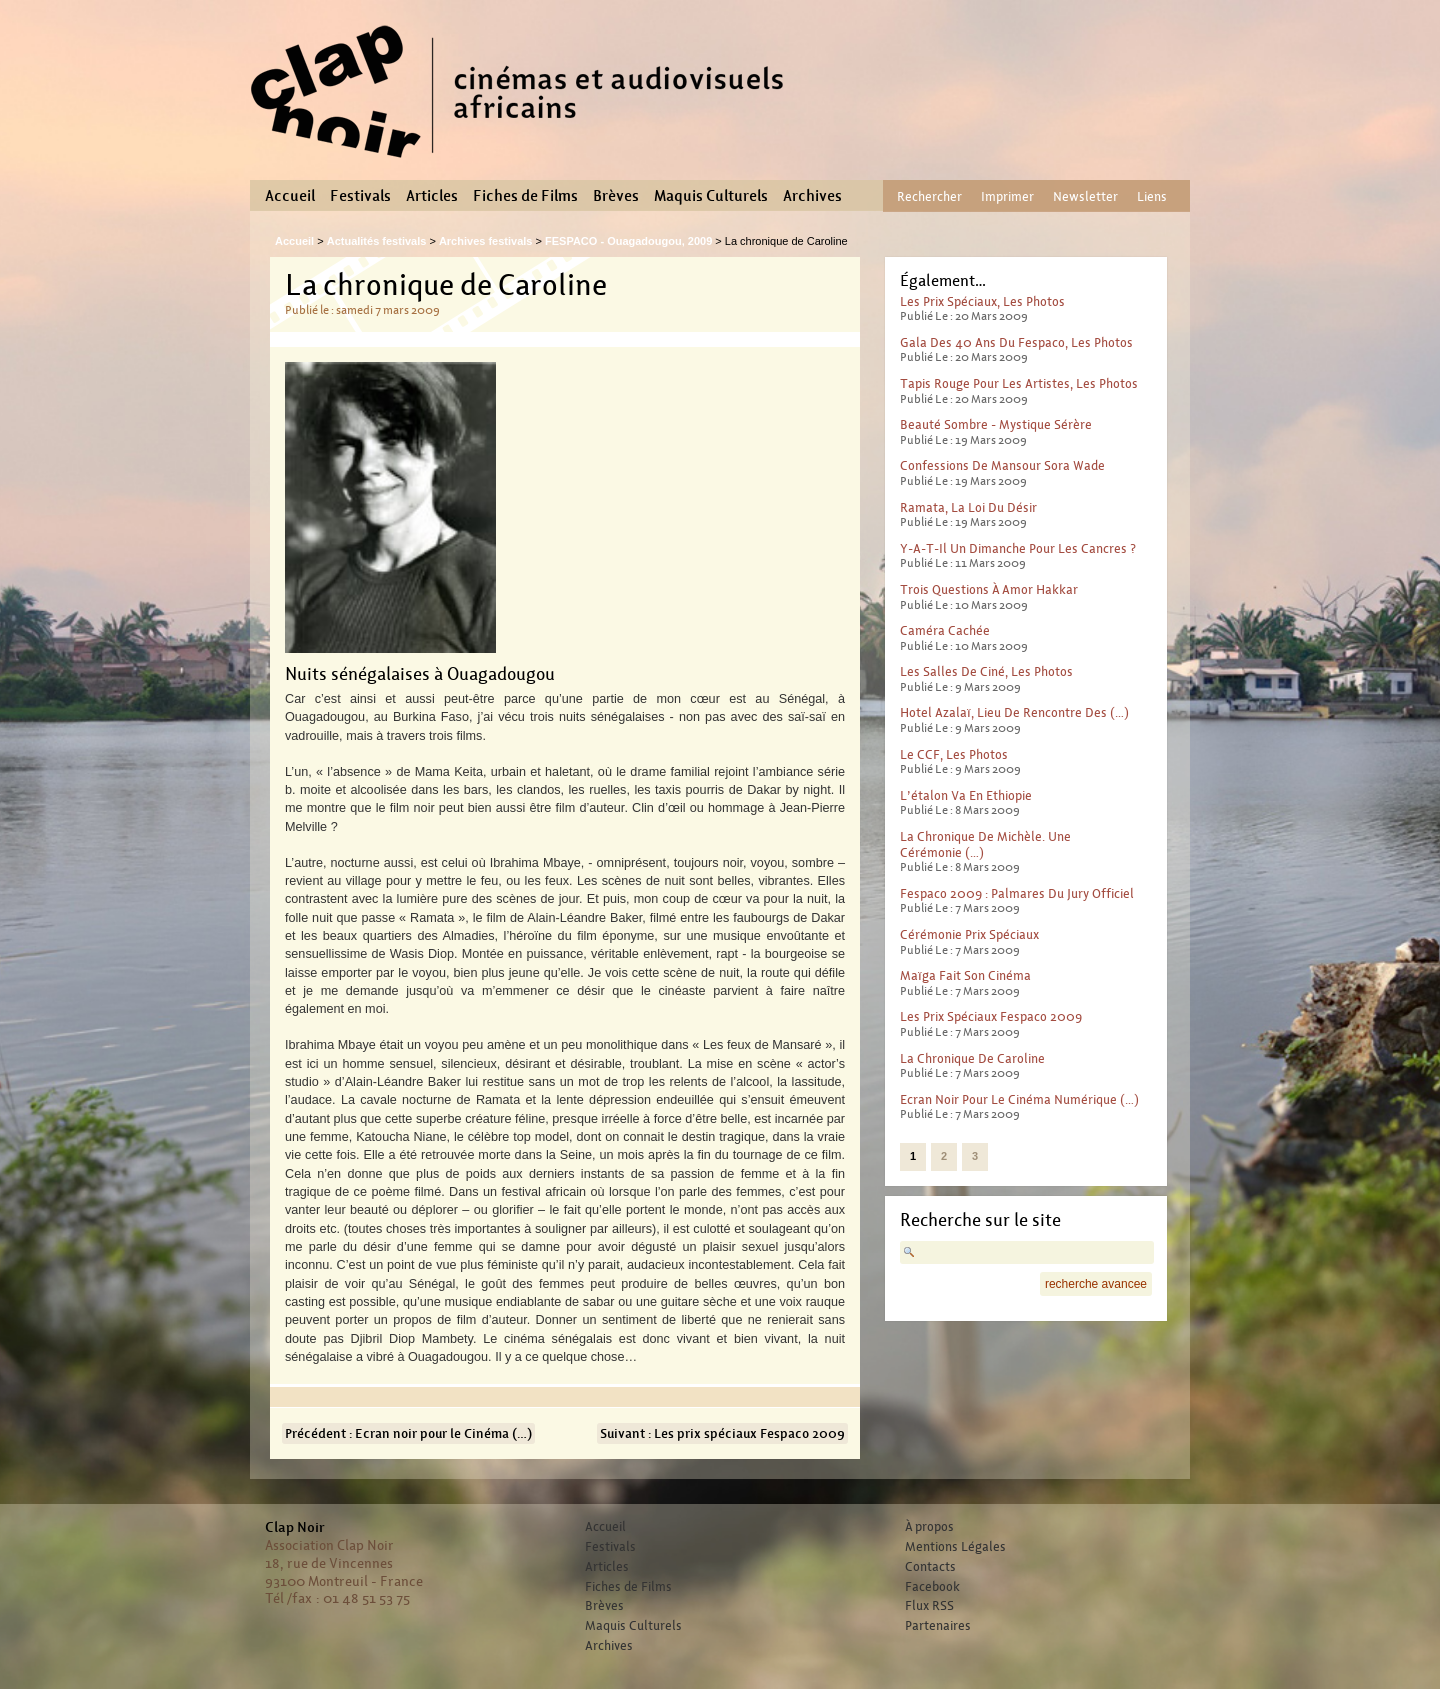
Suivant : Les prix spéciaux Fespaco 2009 (722, 1433)
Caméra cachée (945, 630)
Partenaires (938, 1626)
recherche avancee (1096, 1284)
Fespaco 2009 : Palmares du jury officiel (1017, 893)
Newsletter (1085, 196)
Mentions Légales (955, 1547)
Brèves (616, 196)
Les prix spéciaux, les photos (982, 301)
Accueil (290, 196)
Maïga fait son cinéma (965, 975)
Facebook (932, 1587)
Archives (812, 196)
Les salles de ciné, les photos (986, 671)
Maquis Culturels (711, 196)
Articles (432, 196)
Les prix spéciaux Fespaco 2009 (991, 1016)
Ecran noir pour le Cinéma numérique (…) (1019, 1099)
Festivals (360, 196)
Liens (1152, 196)
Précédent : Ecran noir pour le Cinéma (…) (408, 1433)
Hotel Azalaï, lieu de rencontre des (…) (1014, 712)
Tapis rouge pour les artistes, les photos (1019, 383)
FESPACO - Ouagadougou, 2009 (628, 241)
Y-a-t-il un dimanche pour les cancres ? (1018, 548)
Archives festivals (486, 241)
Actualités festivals (377, 241)
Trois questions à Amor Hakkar (989, 589)
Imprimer (1007, 196)
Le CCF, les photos (954, 754)
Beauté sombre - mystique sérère (996, 424)
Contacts (930, 1567)
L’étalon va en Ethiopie (966, 795)
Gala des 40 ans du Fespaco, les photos (1016, 342)
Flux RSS (929, 1606)
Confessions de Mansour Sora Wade (1002, 465)
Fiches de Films (525, 196)
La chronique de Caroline (972, 1058)
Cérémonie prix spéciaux (969, 934)
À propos (929, 1527)
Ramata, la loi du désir (968, 507)
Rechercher (929, 196)
